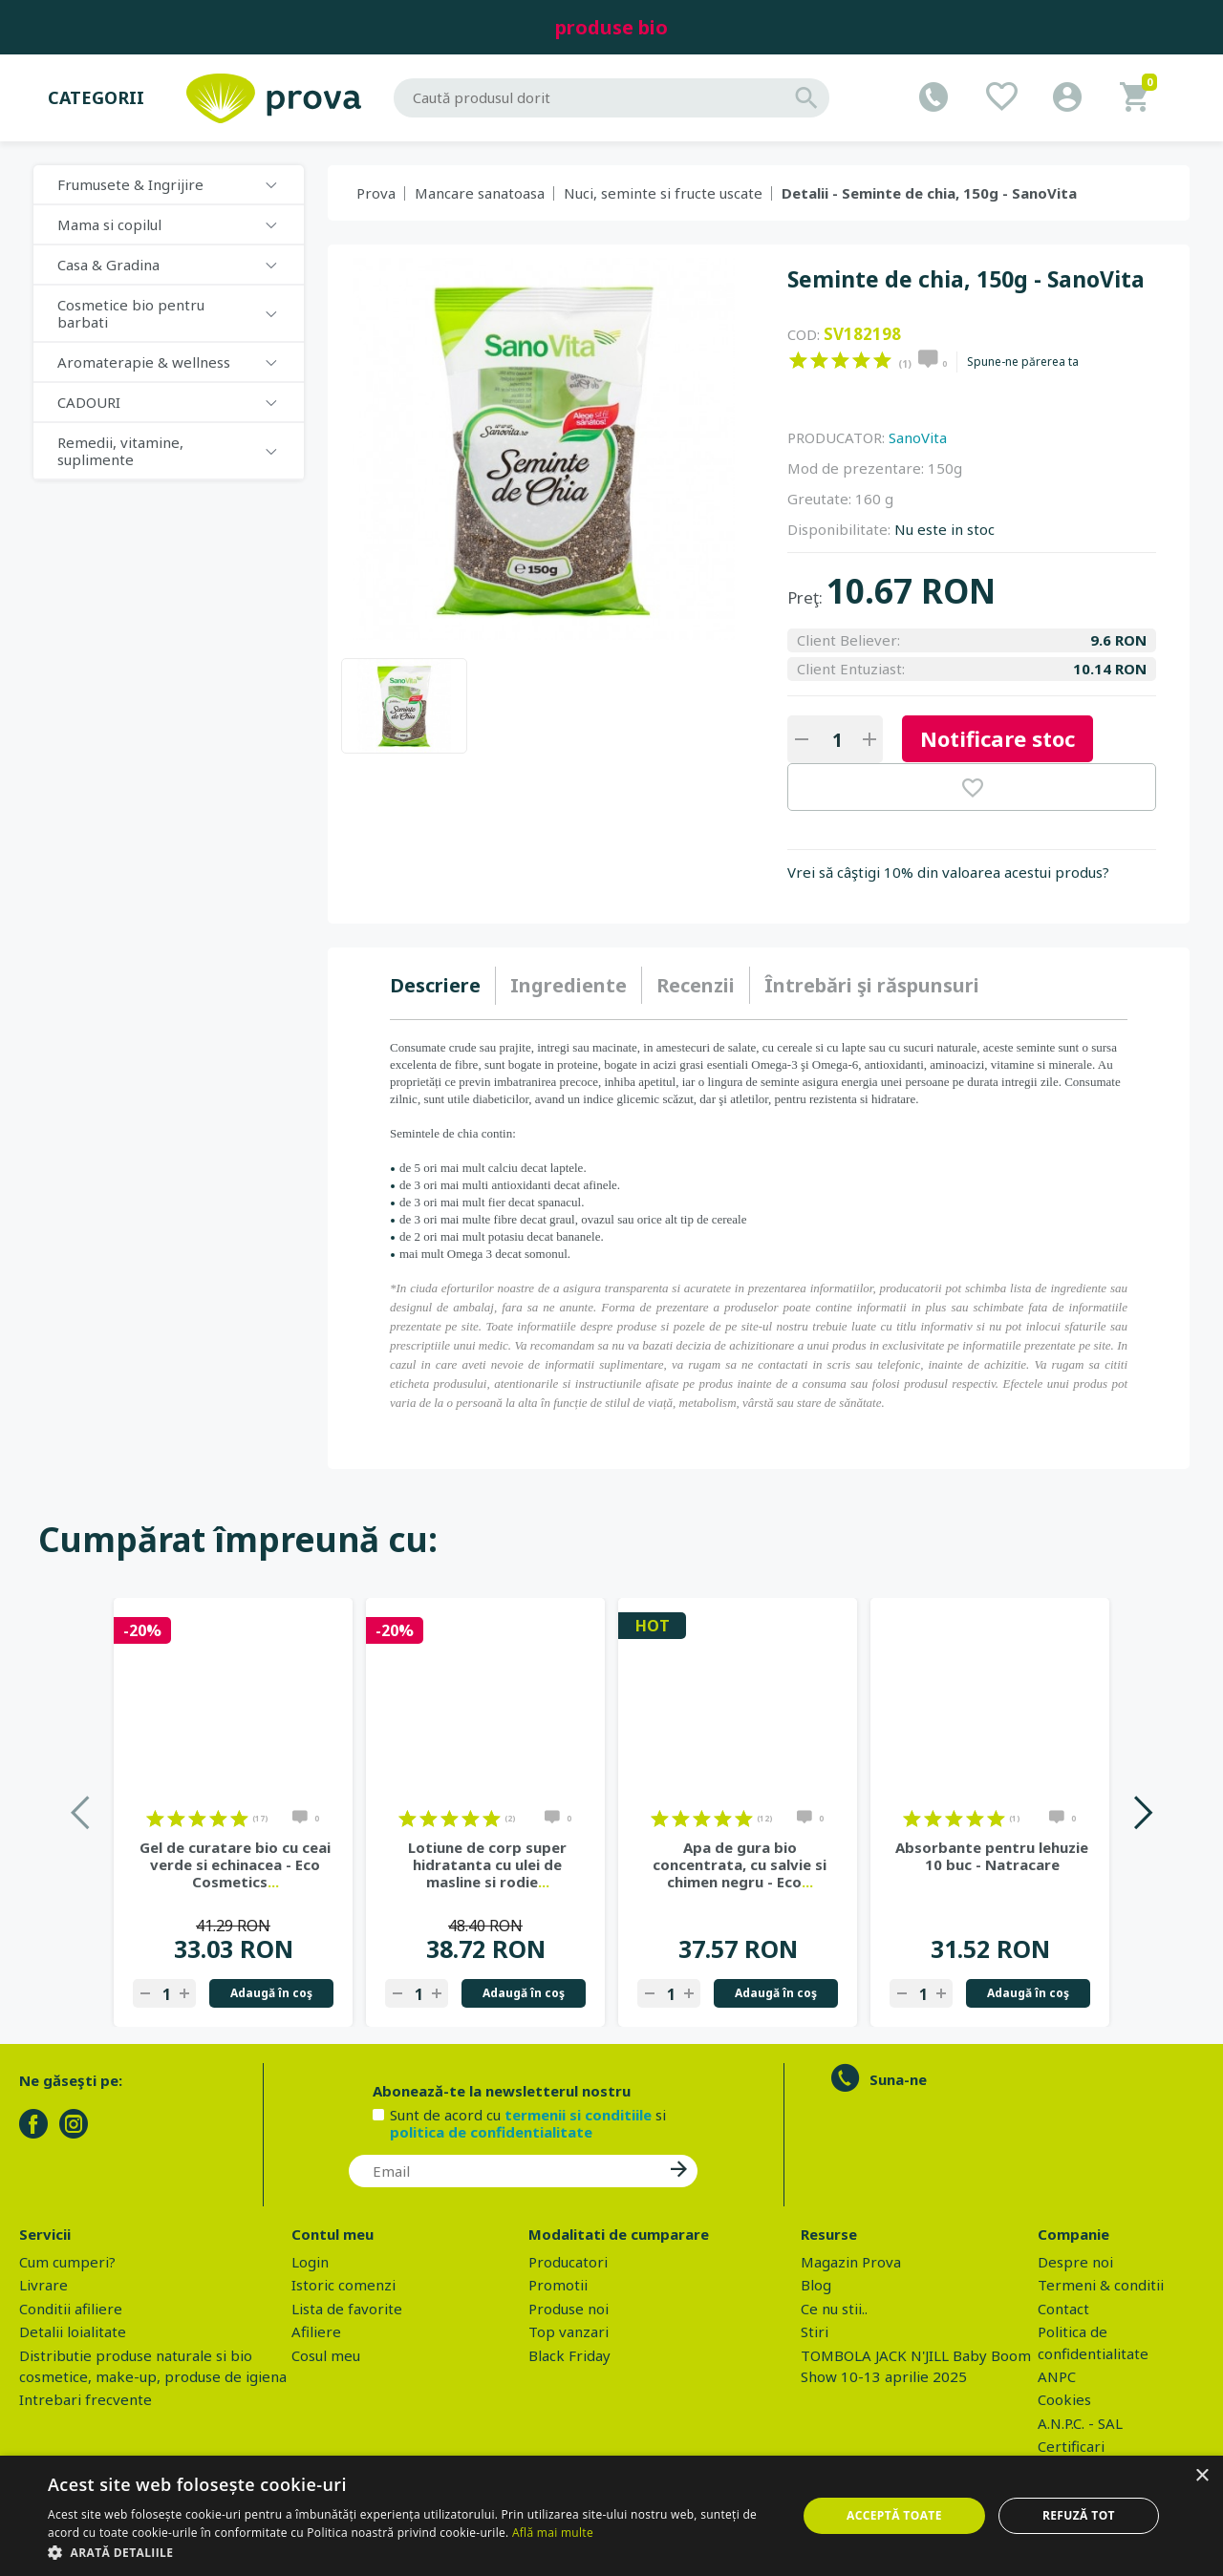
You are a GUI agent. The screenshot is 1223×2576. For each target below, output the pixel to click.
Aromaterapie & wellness (143, 362)
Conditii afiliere (70, 2308)
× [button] (1201, 2476)
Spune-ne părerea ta (1023, 362)
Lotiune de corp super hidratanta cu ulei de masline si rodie (487, 1864)
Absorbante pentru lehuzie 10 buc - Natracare (991, 1856)
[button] (411, 2552)
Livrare (43, 2284)
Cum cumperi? (67, 2261)
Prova (376, 192)
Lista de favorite (346, 2308)
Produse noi (568, 2308)
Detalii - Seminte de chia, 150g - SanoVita (929, 192)
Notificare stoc (997, 738)
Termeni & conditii (1101, 2284)
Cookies (1064, 2399)
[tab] (443, 986)
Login (310, 2261)
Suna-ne (898, 2079)
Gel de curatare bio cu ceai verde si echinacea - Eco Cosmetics (235, 1864)
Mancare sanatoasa (480, 192)
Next (1142, 1812)
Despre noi (1075, 2261)
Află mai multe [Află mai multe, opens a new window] (552, 2532)
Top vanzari (568, 2331)
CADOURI (88, 402)
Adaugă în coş (271, 1993)
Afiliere (316, 2331)
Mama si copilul (109, 224)
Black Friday (569, 2355)
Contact (1063, 2308)
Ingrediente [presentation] (568, 985)
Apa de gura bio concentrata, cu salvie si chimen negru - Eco (739, 1864)
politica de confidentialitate (491, 2131)
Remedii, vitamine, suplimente (120, 451)
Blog (816, 2284)
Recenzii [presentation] (695, 985)
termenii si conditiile (578, 2114)
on (798, 360)
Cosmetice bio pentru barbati (130, 313)
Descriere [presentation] (435, 985)
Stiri (814, 2331)
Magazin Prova (851, 2261)
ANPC (1057, 2376)
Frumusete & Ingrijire (130, 184)
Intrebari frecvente (85, 2399)
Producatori (568, 2261)
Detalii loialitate (72, 2331)
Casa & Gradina (108, 264)
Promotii (558, 2284)
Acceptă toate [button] (894, 2515)
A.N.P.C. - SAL (1080, 2423)
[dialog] (611, 2516)
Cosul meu (325, 2355)
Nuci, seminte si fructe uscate (663, 192)
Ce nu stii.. (834, 2308)
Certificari (1071, 2446)
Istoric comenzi (343, 2284)
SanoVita (918, 437)
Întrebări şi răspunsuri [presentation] (871, 985)
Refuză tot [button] (1078, 2515)
